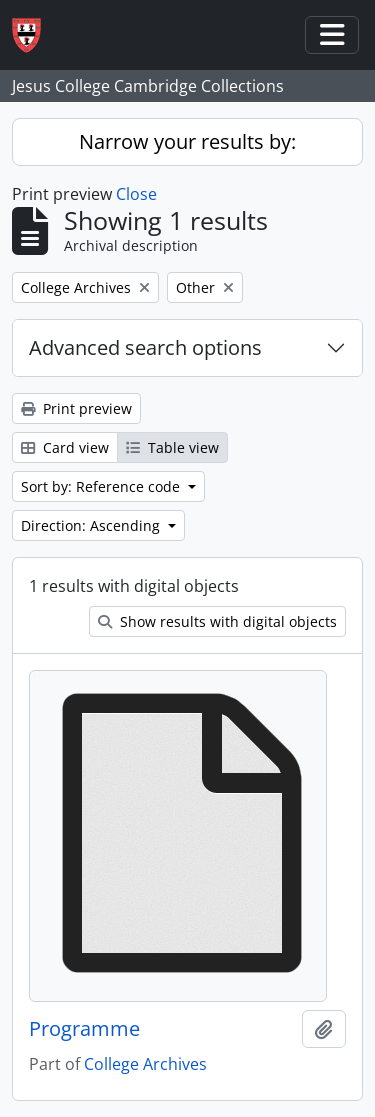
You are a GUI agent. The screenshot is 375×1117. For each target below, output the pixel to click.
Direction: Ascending (92, 525)
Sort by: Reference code (102, 486)
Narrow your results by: (187, 141)
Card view (65, 447)
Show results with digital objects (217, 621)
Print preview (76, 408)
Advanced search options (145, 347)
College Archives (145, 1064)
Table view (172, 447)
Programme (84, 1029)
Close (136, 194)
